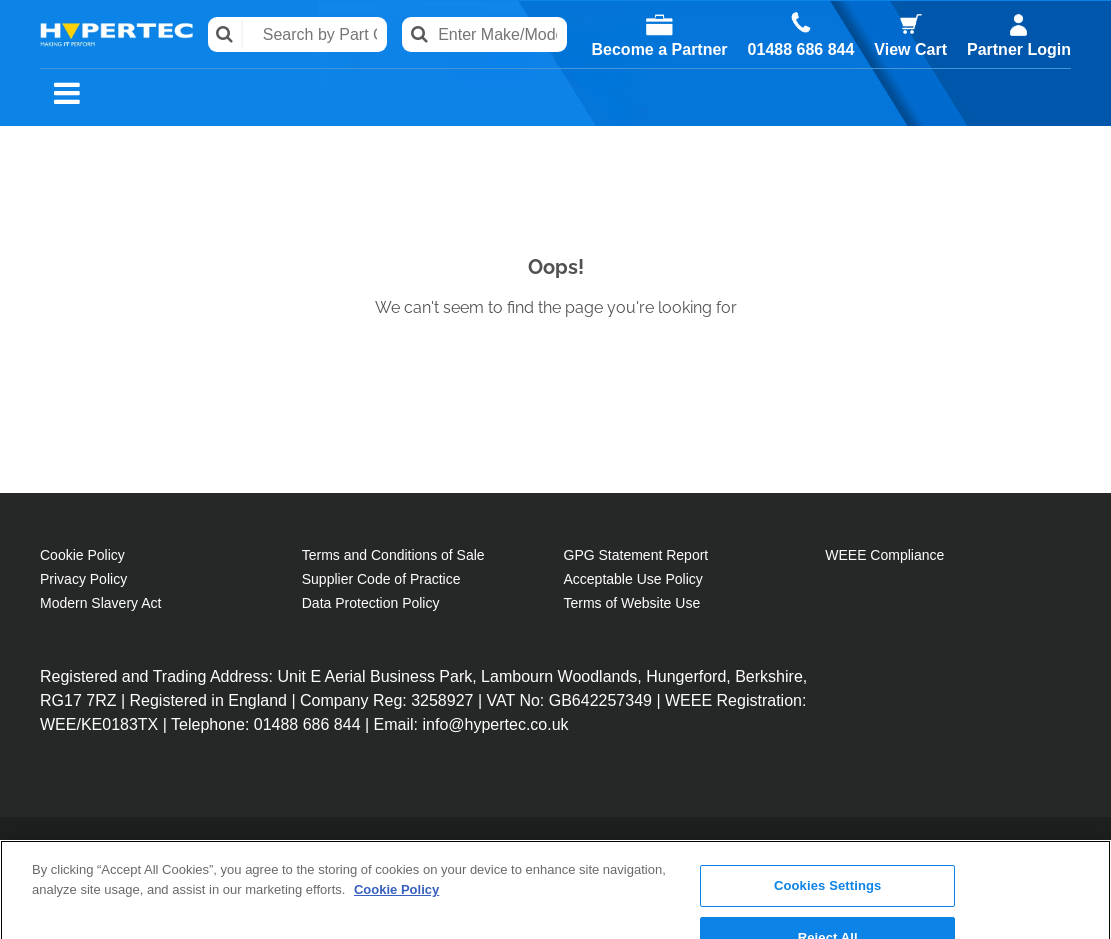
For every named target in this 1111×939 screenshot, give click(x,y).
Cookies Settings (828, 814)
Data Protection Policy (371, 603)
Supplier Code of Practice (381, 579)
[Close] (1079, 862)
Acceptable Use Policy (633, 579)
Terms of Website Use (632, 603)
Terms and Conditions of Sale (393, 555)
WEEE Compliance (884, 555)
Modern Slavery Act (100, 603)
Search (225, 34)
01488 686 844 (801, 50)
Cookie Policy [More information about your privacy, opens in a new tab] (396, 817)
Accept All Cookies (828, 917)
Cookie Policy (82, 555)
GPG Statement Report (636, 555)
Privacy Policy (83, 579)
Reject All (828, 866)
